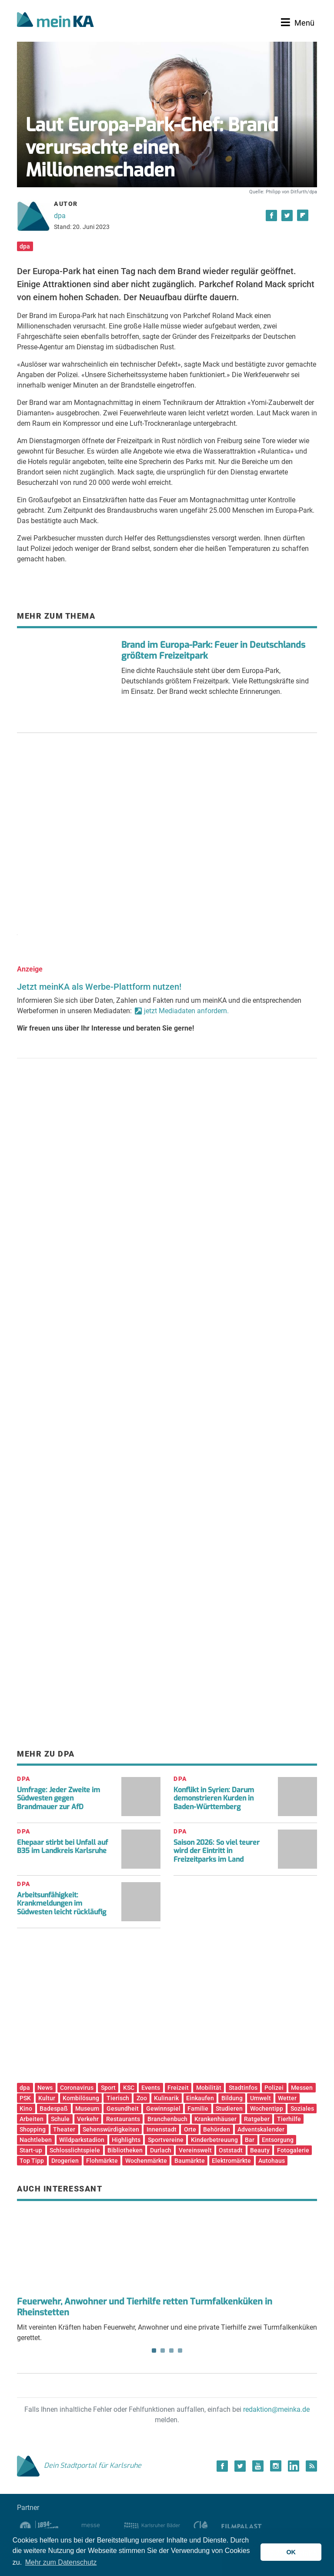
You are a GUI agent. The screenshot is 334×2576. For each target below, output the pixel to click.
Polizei (274, 2087)
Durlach (160, 2150)
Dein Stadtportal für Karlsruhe (79, 2465)
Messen (302, 2087)
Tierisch (118, 2098)
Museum (87, 2108)
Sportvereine (166, 2139)
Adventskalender (260, 2129)
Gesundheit (123, 2108)
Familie (197, 2108)
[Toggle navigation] (297, 22)
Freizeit (178, 2087)
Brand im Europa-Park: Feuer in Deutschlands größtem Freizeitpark (213, 650)
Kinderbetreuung (214, 2139)
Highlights (126, 2139)
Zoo (142, 2098)
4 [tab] (180, 2350)
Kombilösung (81, 2098)
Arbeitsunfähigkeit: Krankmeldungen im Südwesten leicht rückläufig (61, 1903)
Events (150, 2087)
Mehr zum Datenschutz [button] (61, 2562)
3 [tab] (171, 2350)
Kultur (46, 2098)
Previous (29, 2246)
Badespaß (54, 2108)
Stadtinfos (243, 2087)
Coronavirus (77, 2087)
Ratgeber (257, 2118)
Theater (64, 2129)
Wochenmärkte (146, 2160)
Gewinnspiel (163, 2108)
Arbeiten (31, 2118)
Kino (26, 2108)
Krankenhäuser (215, 2118)
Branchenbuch (167, 2118)
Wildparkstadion (81, 2139)
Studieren (229, 2108)
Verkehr (88, 2118)
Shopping (33, 2129)
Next (304, 2246)
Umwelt (260, 2098)
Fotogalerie (293, 2150)
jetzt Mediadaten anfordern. (186, 1011)
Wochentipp (266, 2108)
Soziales (302, 2108)
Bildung (232, 2098)
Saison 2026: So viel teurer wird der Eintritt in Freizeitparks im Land (217, 1850)
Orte (190, 2129)
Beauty (260, 2150)
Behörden (216, 2129)
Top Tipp (32, 2160)
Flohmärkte (102, 2160)
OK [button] (291, 2552)
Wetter (287, 2098)
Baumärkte (189, 2160)
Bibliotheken (125, 2150)
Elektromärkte (231, 2160)
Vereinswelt (195, 2150)
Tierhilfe (289, 2118)
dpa (60, 216)
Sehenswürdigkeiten (111, 2129)
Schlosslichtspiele (75, 2150)
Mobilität (208, 2087)
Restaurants (123, 2118)
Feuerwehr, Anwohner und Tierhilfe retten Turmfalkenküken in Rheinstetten (144, 2307)
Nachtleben (36, 2139)
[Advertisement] (167, 828)
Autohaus (271, 2160)
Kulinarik (166, 2098)
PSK (25, 2098)
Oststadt (231, 2150)
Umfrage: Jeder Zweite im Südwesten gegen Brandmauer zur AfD (58, 1798)
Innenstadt (162, 2129)
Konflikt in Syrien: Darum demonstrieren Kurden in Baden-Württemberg (214, 1798)
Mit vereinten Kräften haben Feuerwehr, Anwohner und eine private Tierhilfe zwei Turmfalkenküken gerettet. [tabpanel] (167, 2275)
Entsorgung (278, 2139)
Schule (60, 2118)
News (45, 2087)
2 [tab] (162, 2350)
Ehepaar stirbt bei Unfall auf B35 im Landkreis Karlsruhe (62, 1846)
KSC (128, 2087)
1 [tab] (154, 2350)
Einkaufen (200, 2098)
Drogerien (65, 2160)
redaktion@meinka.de (276, 2409)
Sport (108, 2087)
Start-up (31, 2150)
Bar (249, 2139)
